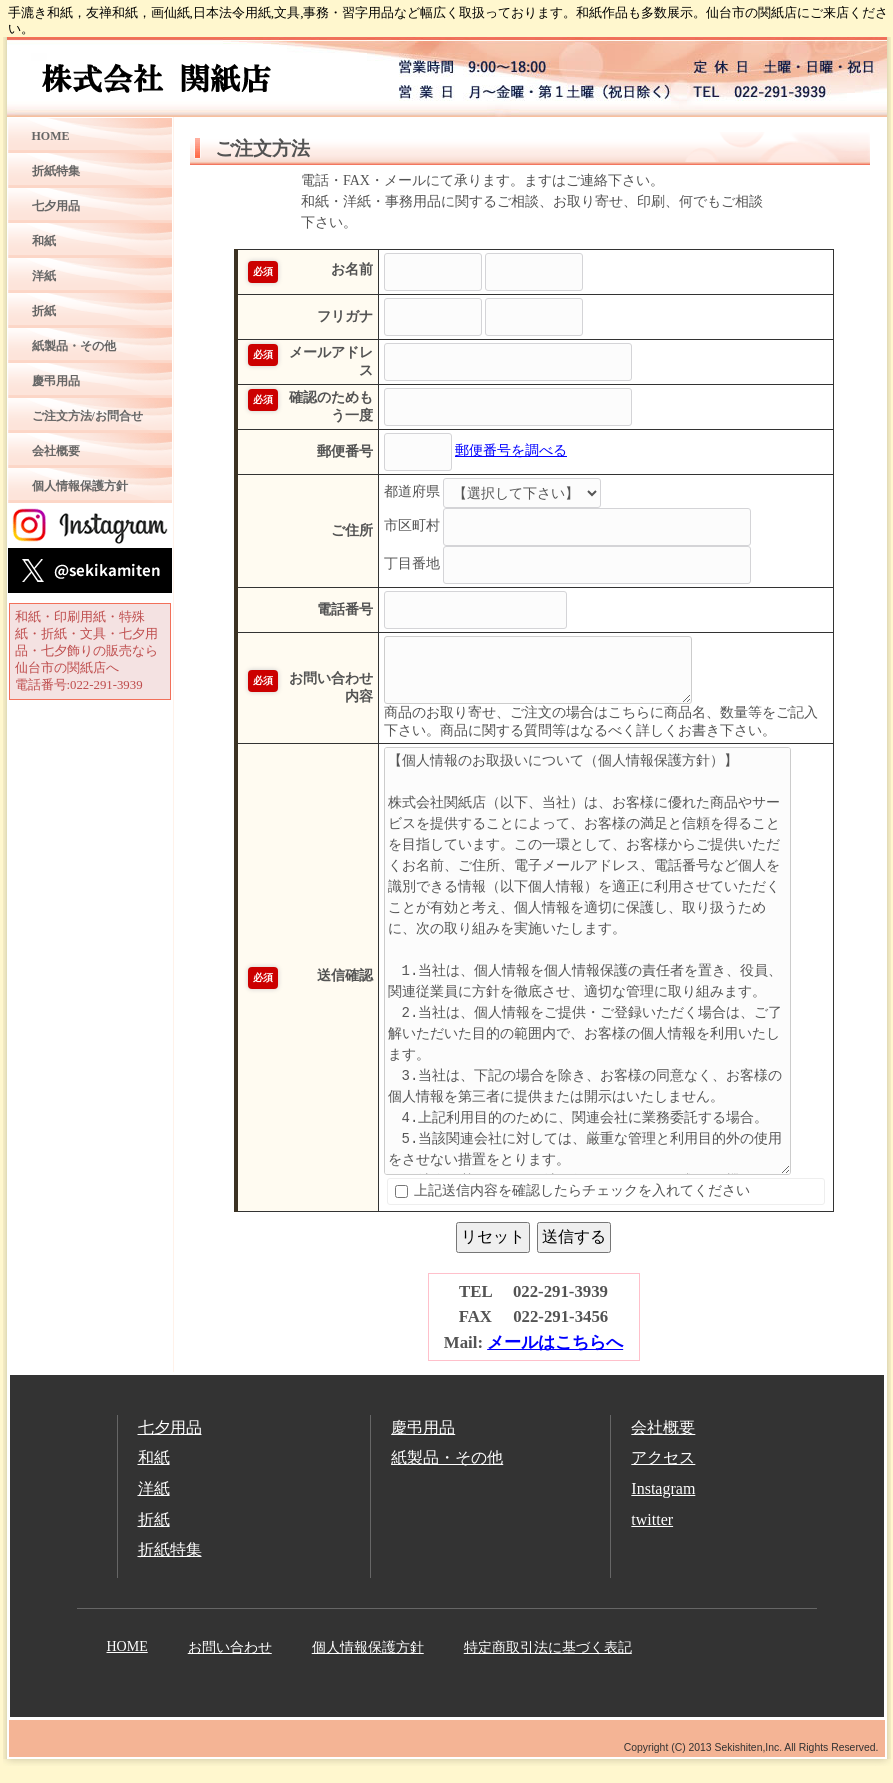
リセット (493, 1252)
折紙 (44, 311)
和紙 (44, 241)
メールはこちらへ (555, 1358)
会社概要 (56, 451)
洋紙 (44, 276)
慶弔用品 (56, 381)
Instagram (663, 1504)
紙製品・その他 (74, 346)
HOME (51, 136)
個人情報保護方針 (80, 486)
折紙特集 (56, 171)
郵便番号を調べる (481, 466)
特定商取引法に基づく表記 (548, 1663)
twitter (652, 1535)
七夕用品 (56, 206)
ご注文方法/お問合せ (87, 416)
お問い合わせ (230, 1663)
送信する (574, 1252)
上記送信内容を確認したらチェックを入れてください (543, 1206)
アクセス (663, 1473)
